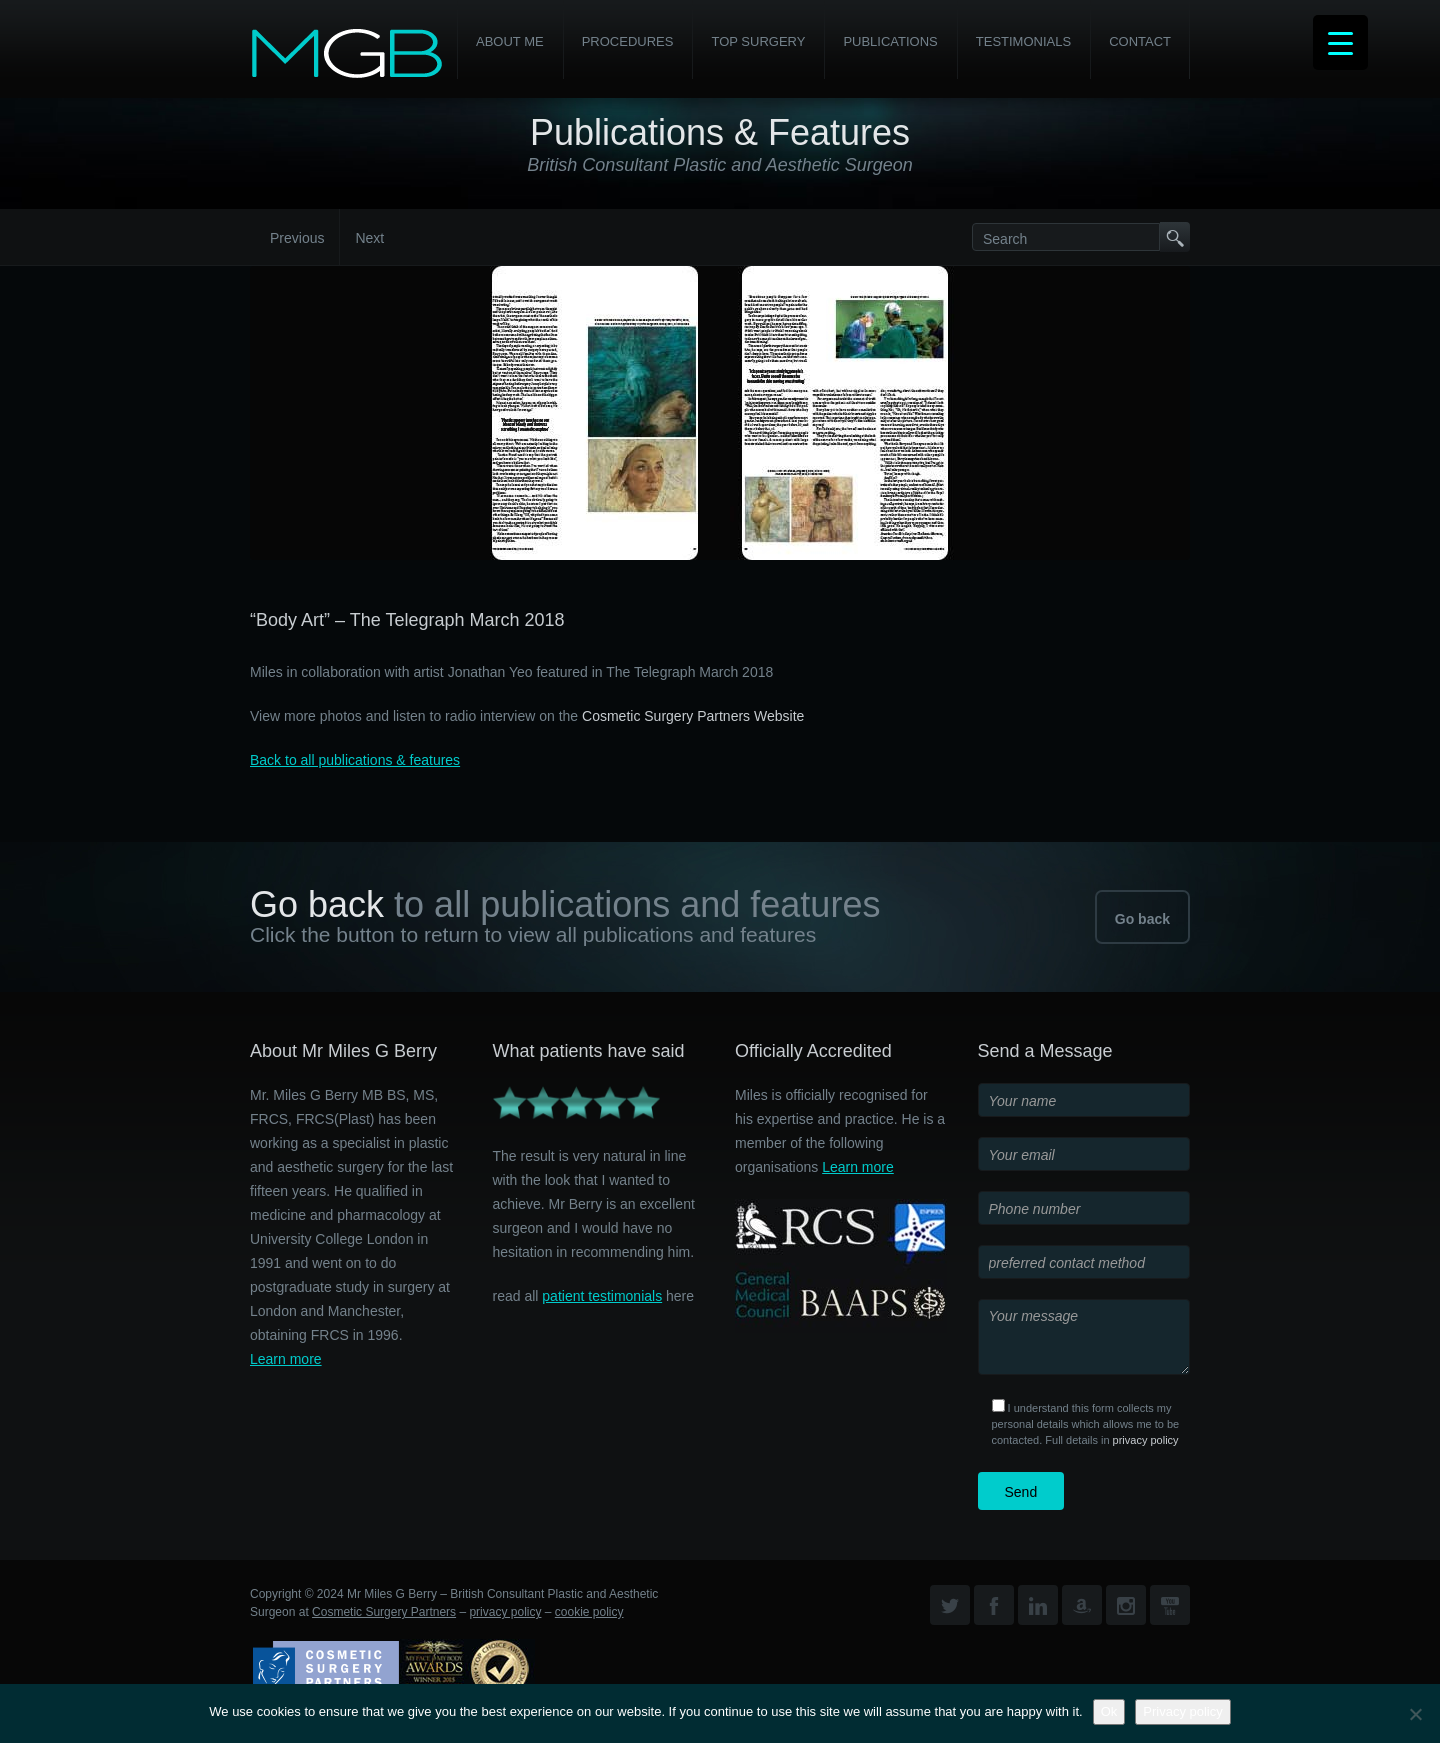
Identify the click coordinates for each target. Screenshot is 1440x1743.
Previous (297, 238)
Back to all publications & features (355, 760)
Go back (1142, 919)
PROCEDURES (628, 41)
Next (369, 238)
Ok (1109, 1711)
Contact (1140, 41)
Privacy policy (1182, 1711)
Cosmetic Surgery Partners (384, 1612)
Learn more (286, 1359)
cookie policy (589, 1612)
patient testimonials (602, 1296)
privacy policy (1146, 1440)
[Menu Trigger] (1340, 42)
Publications (890, 41)
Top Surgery (758, 41)
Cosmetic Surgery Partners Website (693, 716)
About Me (510, 41)
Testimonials (1023, 41)
